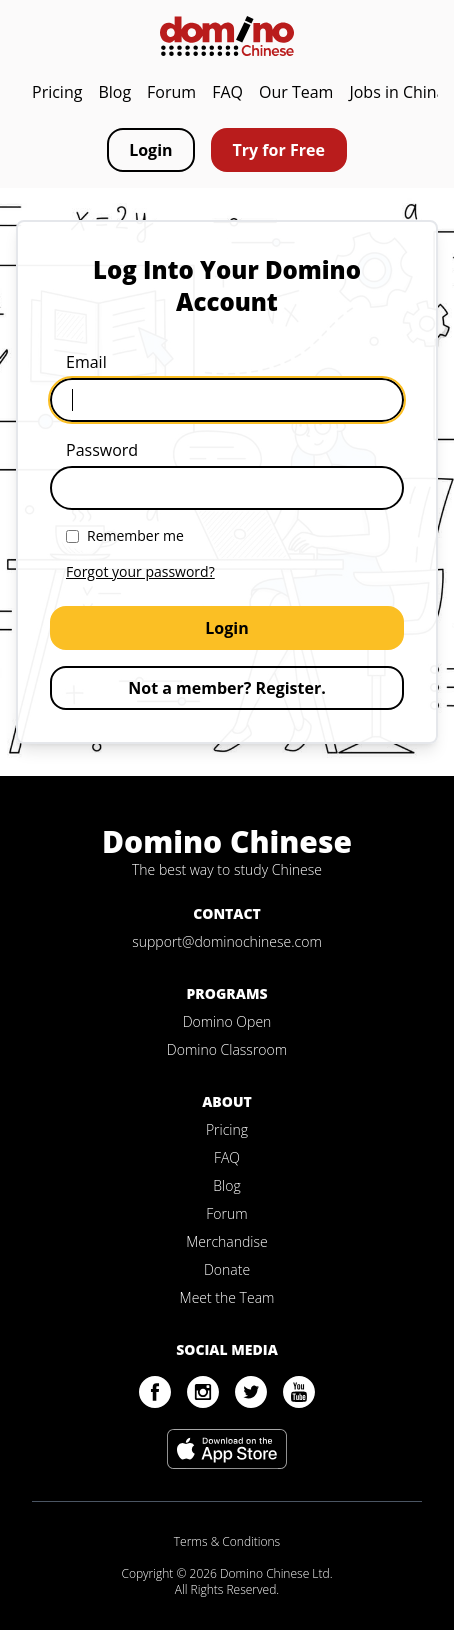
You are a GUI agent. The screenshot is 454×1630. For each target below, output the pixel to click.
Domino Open (227, 1021)
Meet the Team (227, 1297)
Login (150, 150)
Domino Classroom (227, 1049)
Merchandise (227, 1241)
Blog (114, 92)
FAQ (227, 92)
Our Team (296, 92)
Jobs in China (397, 92)
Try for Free (279, 150)
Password (102, 450)
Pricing (57, 92)
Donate (227, 1269)
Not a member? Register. (226, 688)
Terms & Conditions (227, 1542)
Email (86, 362)
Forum (171, 92)
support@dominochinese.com (227, 941)
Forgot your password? (140, 571)
